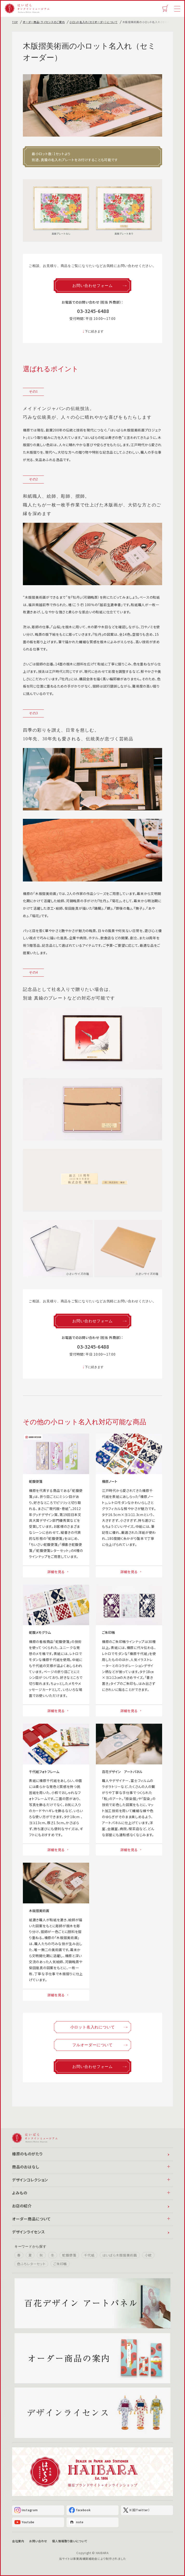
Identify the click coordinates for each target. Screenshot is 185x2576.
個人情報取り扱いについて (69, 2541)
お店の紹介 (22, 2206)
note (76, 2522)
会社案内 (18, 2541)
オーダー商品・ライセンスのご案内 (44, 22)
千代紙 (89, 2255)
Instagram (26, 2510)
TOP (15, 22)
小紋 (148, 2255)
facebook (80, 2510)
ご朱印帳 (60, 2263)
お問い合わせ (38, 2541)
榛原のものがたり (27, 2154)
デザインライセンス (28, 2232)
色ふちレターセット (31, 2263)
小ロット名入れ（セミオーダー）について (93, 22)
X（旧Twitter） (136, 2510)
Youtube (24, 2522)
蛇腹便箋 (69, 2255)
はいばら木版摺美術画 (119, 2255)
